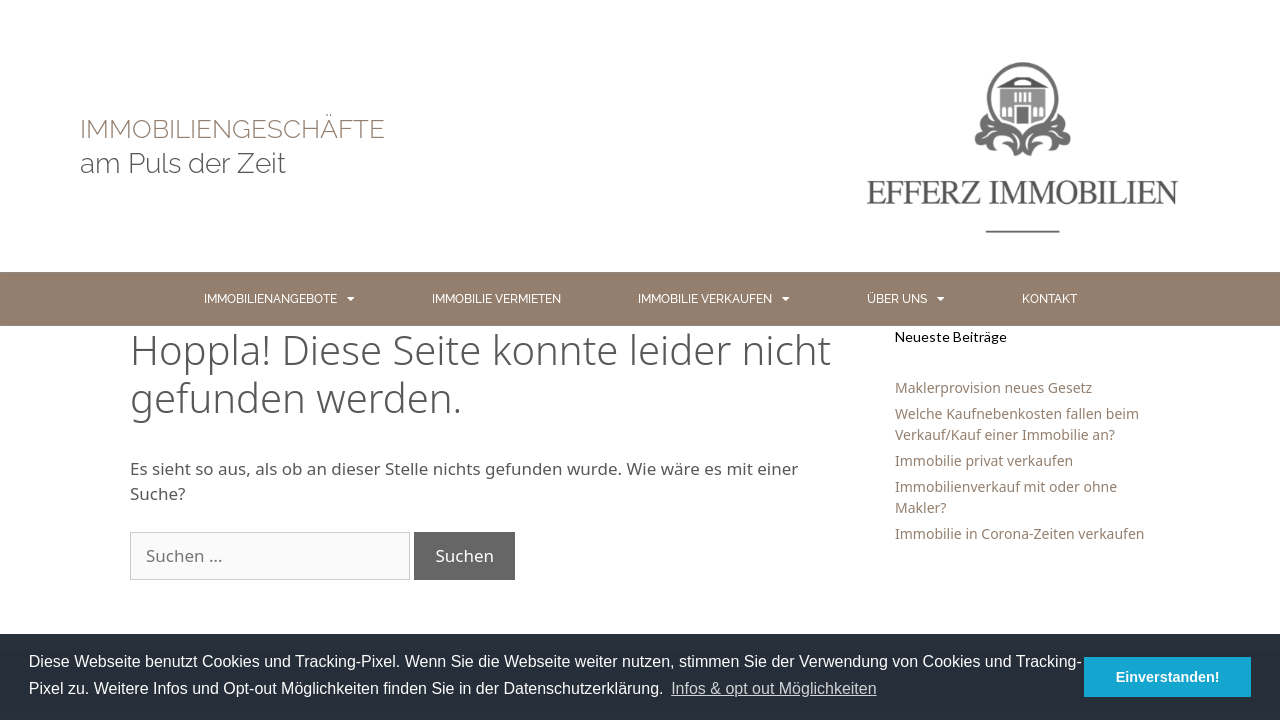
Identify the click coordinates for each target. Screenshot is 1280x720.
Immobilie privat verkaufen (984, 460)
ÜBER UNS (906, 299)
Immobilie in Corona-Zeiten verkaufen (1019, 533)
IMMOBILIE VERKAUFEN (714, 299)
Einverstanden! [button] (1168, 677)
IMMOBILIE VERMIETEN (496, 299)
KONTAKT (1049, 299)
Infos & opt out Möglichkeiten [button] (773, 688)
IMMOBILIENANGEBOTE (279, 299)
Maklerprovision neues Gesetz (993, 387)
